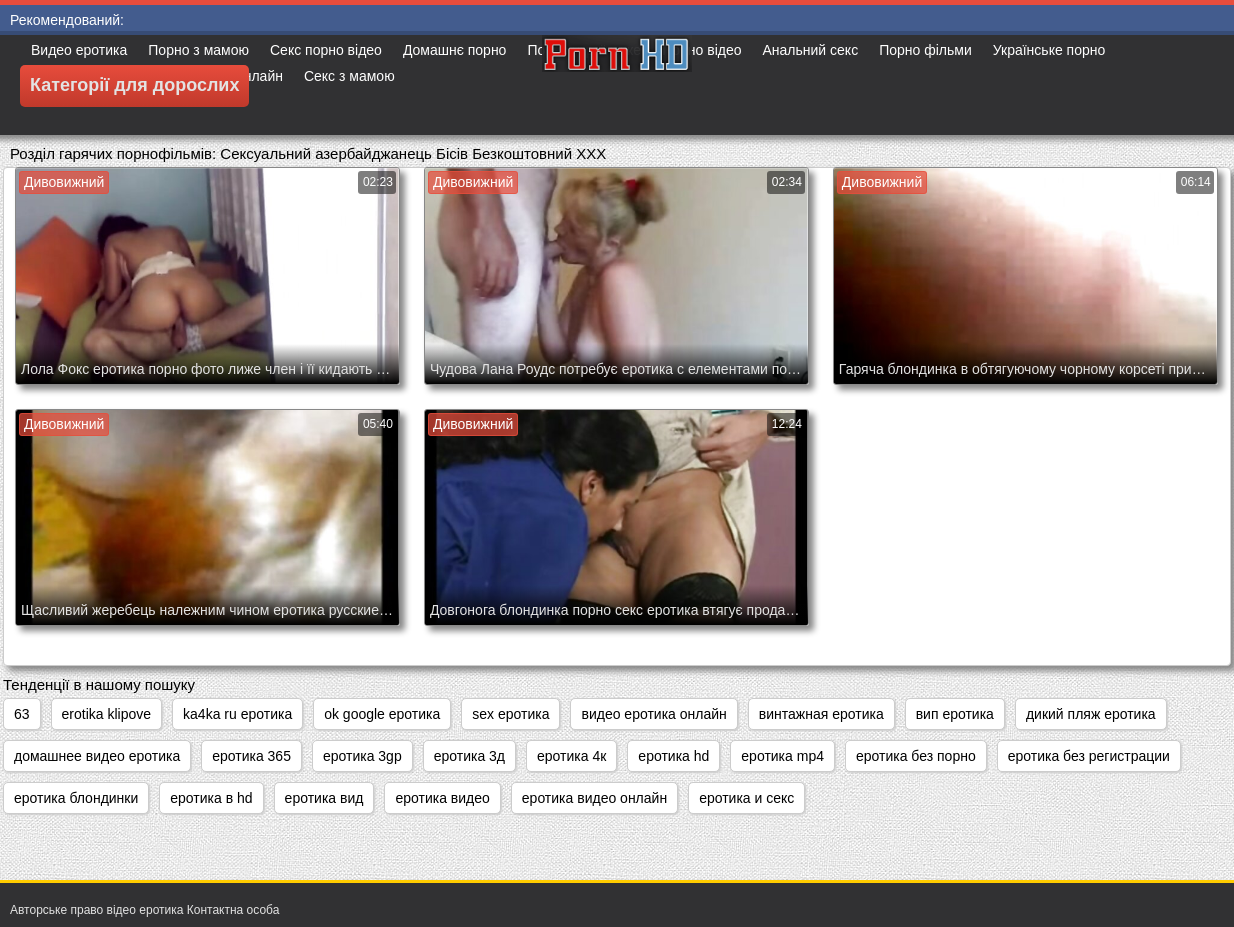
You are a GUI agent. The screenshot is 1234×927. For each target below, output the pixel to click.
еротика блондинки (76, 798)
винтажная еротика (821, 714)
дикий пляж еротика (1091, 714)
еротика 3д (469, 756)
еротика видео (442, 798)
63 (22, 714)
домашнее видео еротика (97, 756)
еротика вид (324, 798)
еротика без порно (916, 756)
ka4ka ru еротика (237, 714)
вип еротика (955, 714)
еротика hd (673, 756)
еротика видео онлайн (594, 798)
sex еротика (510, 714)
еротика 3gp (362, 756)
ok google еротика (382, 714)
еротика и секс (746, 798)
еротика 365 (251, 756)
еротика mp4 (782, 756)
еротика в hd (211, 798)
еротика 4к (571, 756)
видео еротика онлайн (653, 714)
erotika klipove (107, 714)
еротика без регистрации (1089, 756)
